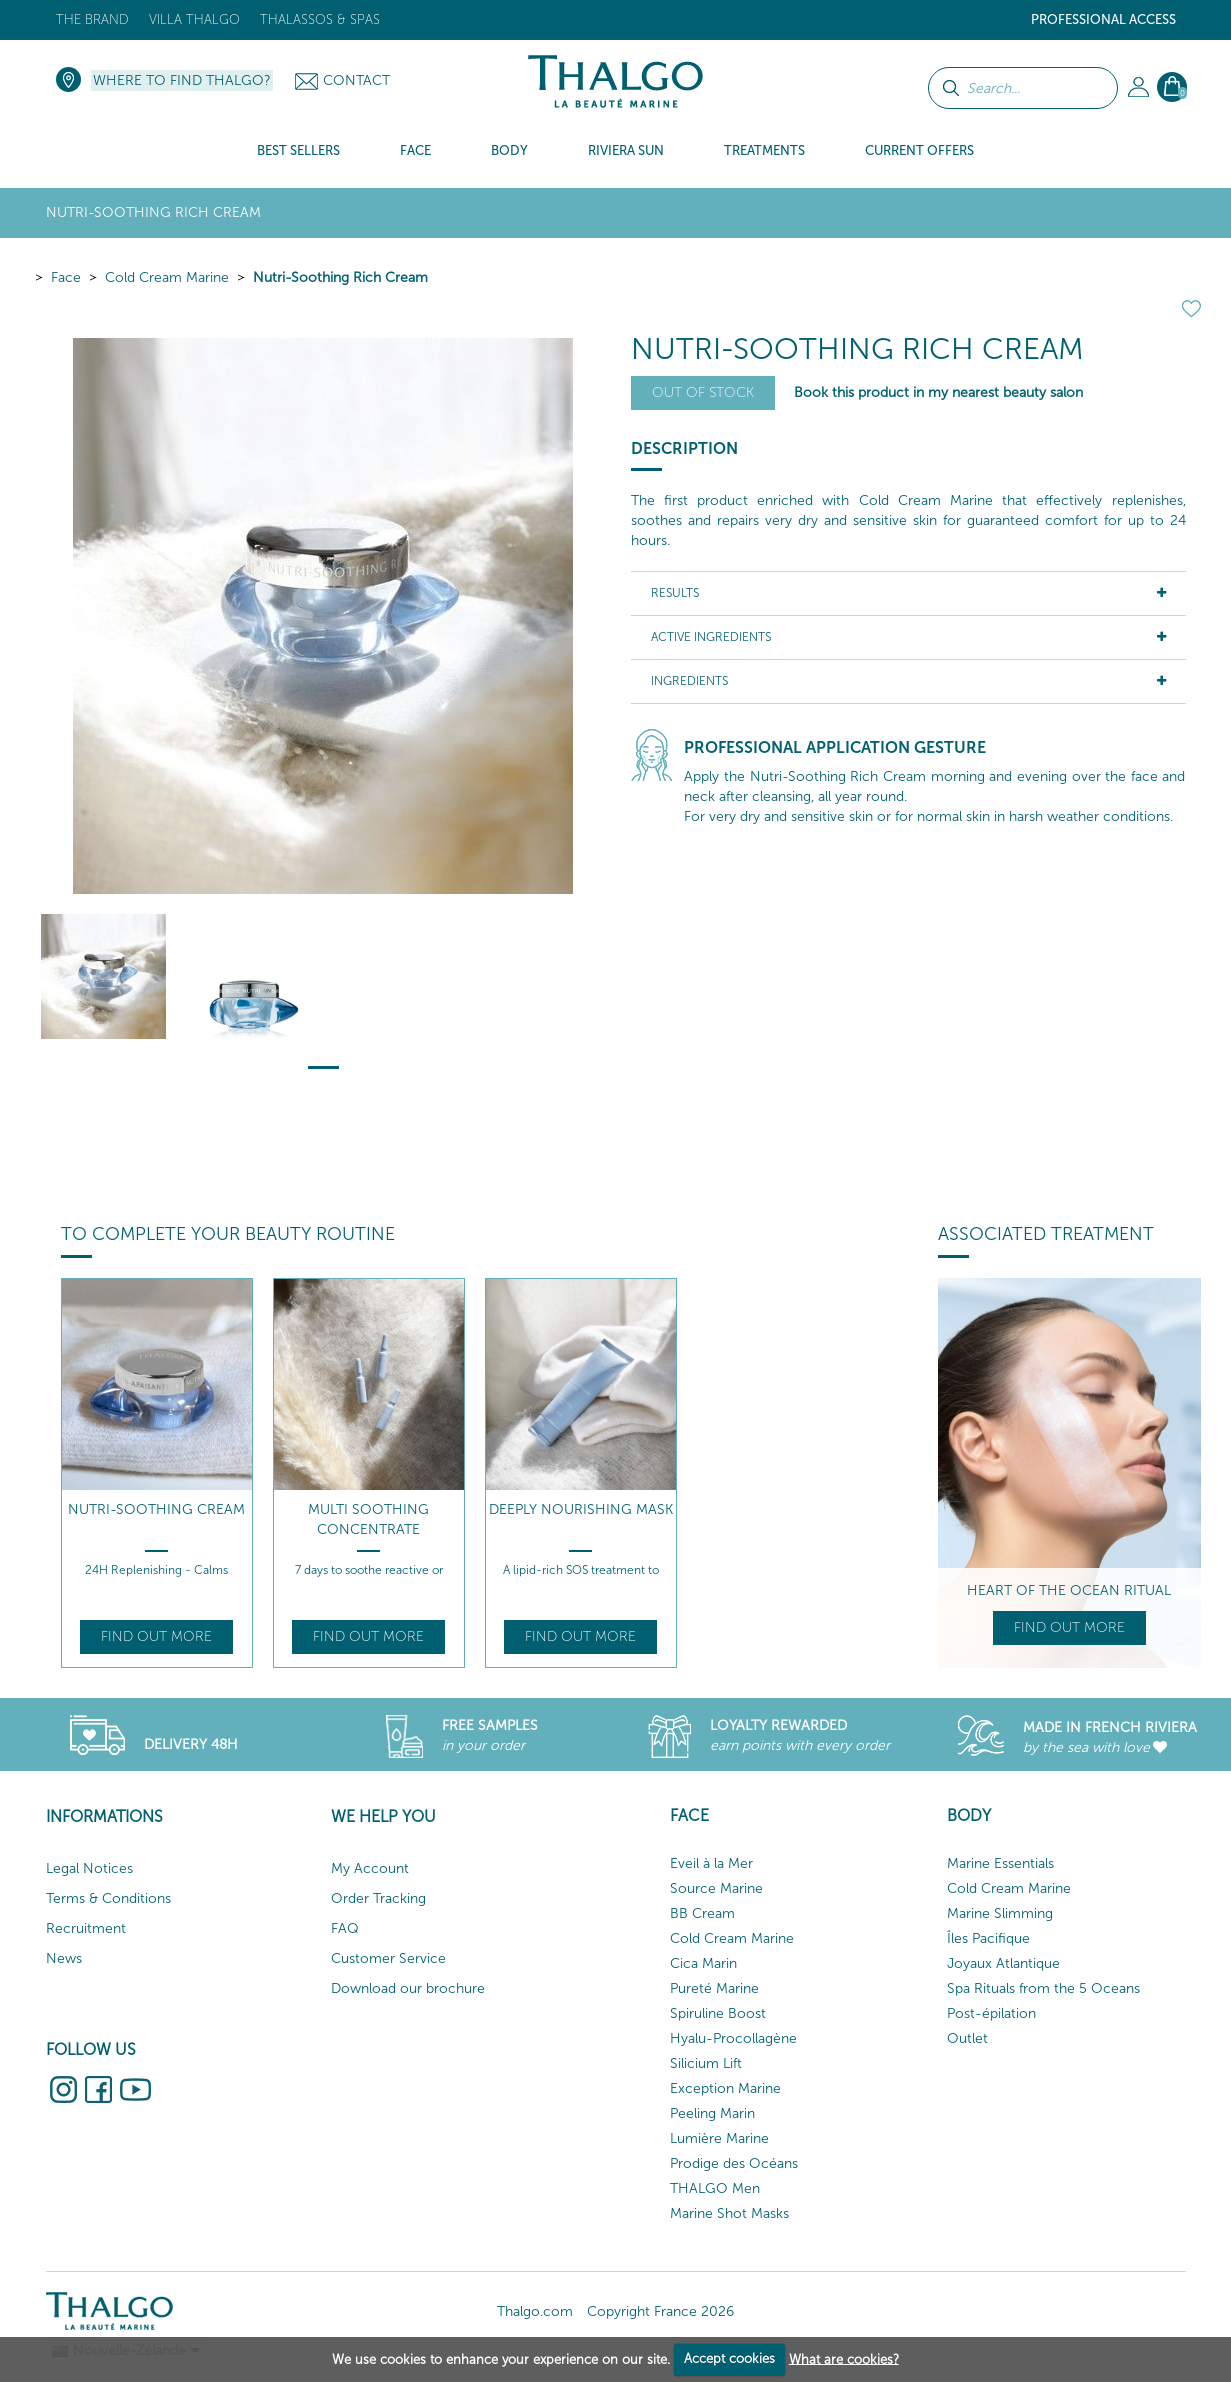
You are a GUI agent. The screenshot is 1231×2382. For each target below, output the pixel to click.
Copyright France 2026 (660, 2311)
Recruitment (86, 1928)
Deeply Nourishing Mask (581, 1509)
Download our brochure (408, 1988)
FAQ (345, 1928)
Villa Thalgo (194, 19)
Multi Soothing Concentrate (368, 1519)
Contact (356, 80)
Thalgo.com (535, 2311)
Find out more (156, 1636)
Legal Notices (89, 1868)
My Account (370, 1868)
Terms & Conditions (108, 1898)
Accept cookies (729, 2358)
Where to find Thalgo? (182, 80)
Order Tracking (378, 1898)
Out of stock (703, 392)
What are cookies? (844, 2358)
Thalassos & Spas (320, 19)
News (64, 1958)
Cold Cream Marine (167, 277)
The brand (92, 19)
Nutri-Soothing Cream (156, 1509)
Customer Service (388, 1958)
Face (66, 277)
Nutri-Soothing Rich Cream (340, 277)
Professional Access (1103, 19)
